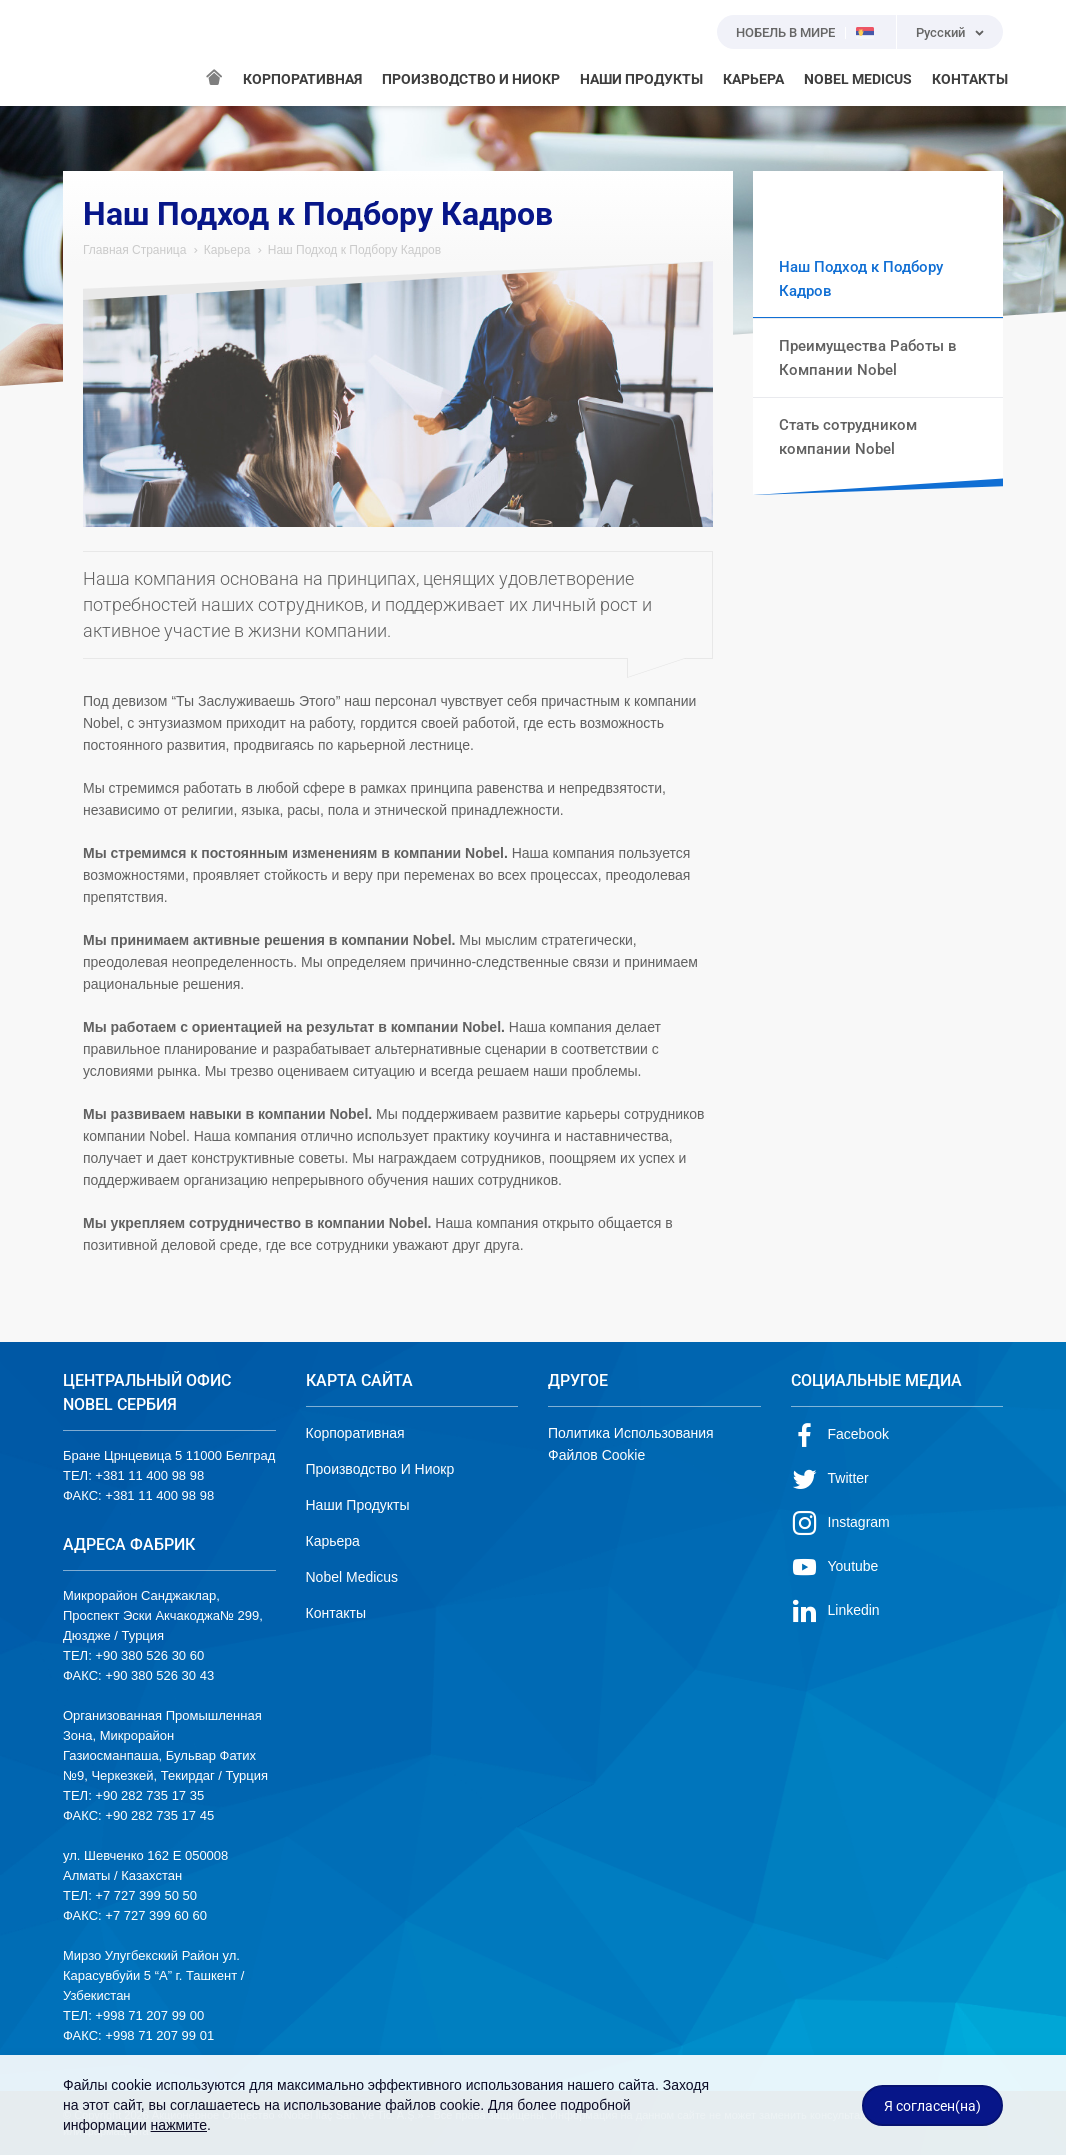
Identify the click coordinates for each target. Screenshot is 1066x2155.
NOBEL (90, 53)
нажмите (179, 2125)
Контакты (336, 1613)
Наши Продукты (358, 1505)
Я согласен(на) (932, 2106)
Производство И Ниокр (380, 1469)
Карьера (227, 250)
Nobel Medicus (352, 1577)
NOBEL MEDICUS (858, 79)
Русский (940, 32)
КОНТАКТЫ (970, 79)
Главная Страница (134, 250)
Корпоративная (355, 1433)
